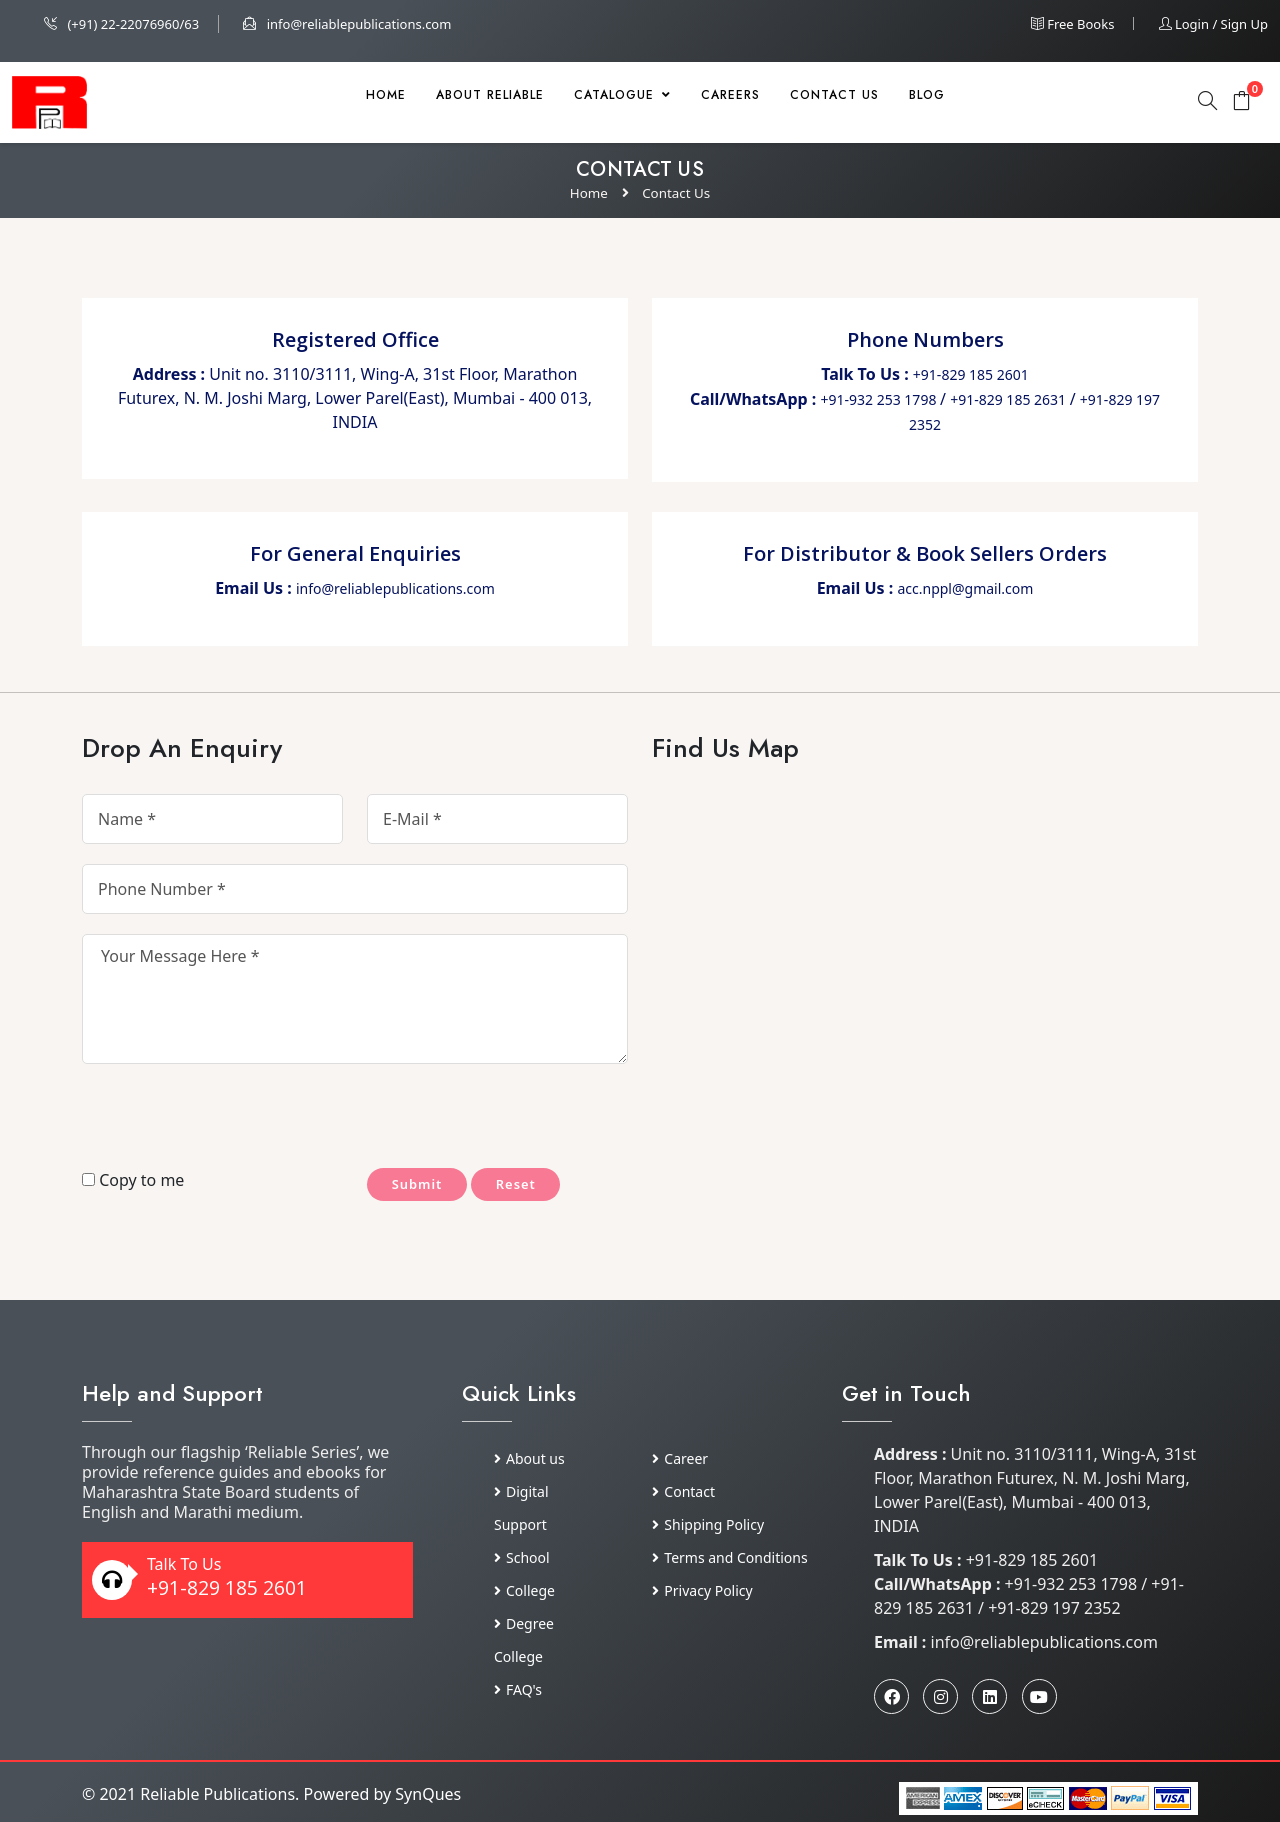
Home (386, 95)
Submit (424, 1185)
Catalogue (622, 95)
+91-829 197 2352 (1054, 1608)
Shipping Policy (708, 1524)
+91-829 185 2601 (971, 374)
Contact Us (834, 95)
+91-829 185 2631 (1010, 399)
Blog (927, 95)
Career (680, 1458)
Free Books (1073, 24)
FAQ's (518, 1689)
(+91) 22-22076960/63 (121, 24)
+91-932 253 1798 (881, 399)
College (524, 1590)
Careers (730, 95)
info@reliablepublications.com (347, 24)
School (522, 1557)
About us (529, 1458)
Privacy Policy (702, 1590)
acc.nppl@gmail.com (965, 588)
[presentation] (199, 1120)
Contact (683, 1491)
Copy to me (133, 1180)
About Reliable (490, 95)
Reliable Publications (217, 1794)
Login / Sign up (1213, 24)
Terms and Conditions (729, 1557)
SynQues (428, 1794)
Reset (537, 1185)
